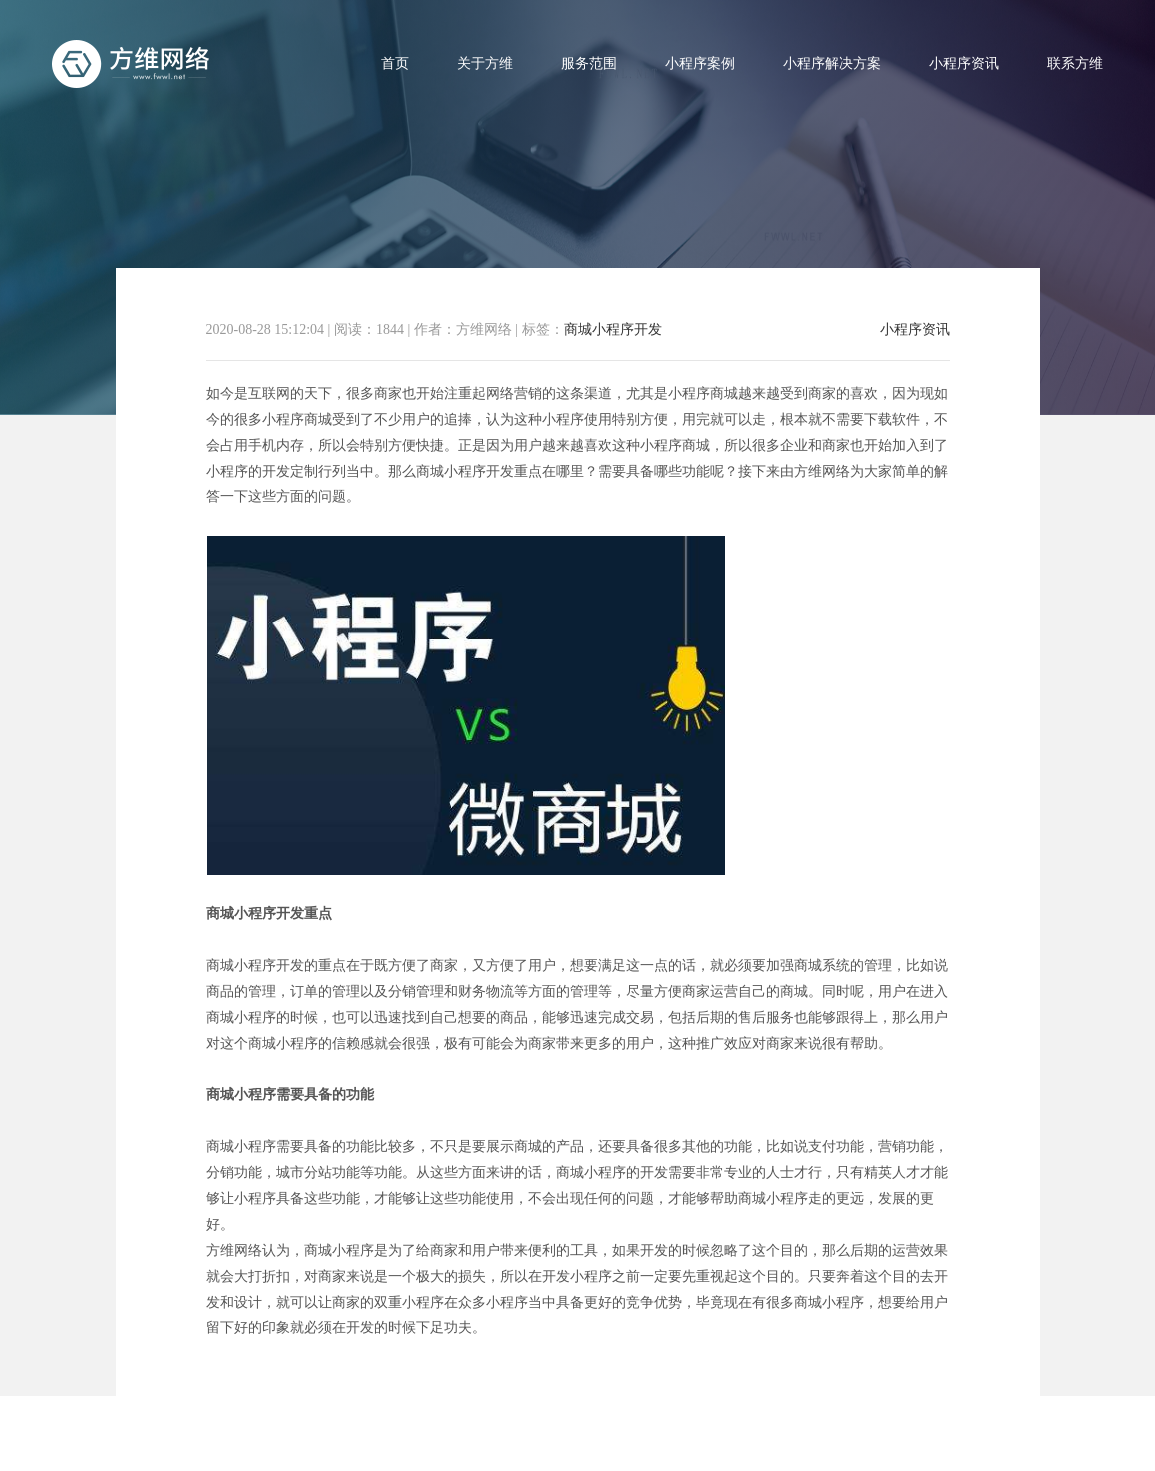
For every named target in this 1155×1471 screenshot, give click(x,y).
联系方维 (1075, 63)
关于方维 (485, 63)
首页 (395, 63)
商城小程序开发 (613, 329)
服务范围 (589, 63)
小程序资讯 (964, 63)
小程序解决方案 (832, 63)
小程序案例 (700, 63)
